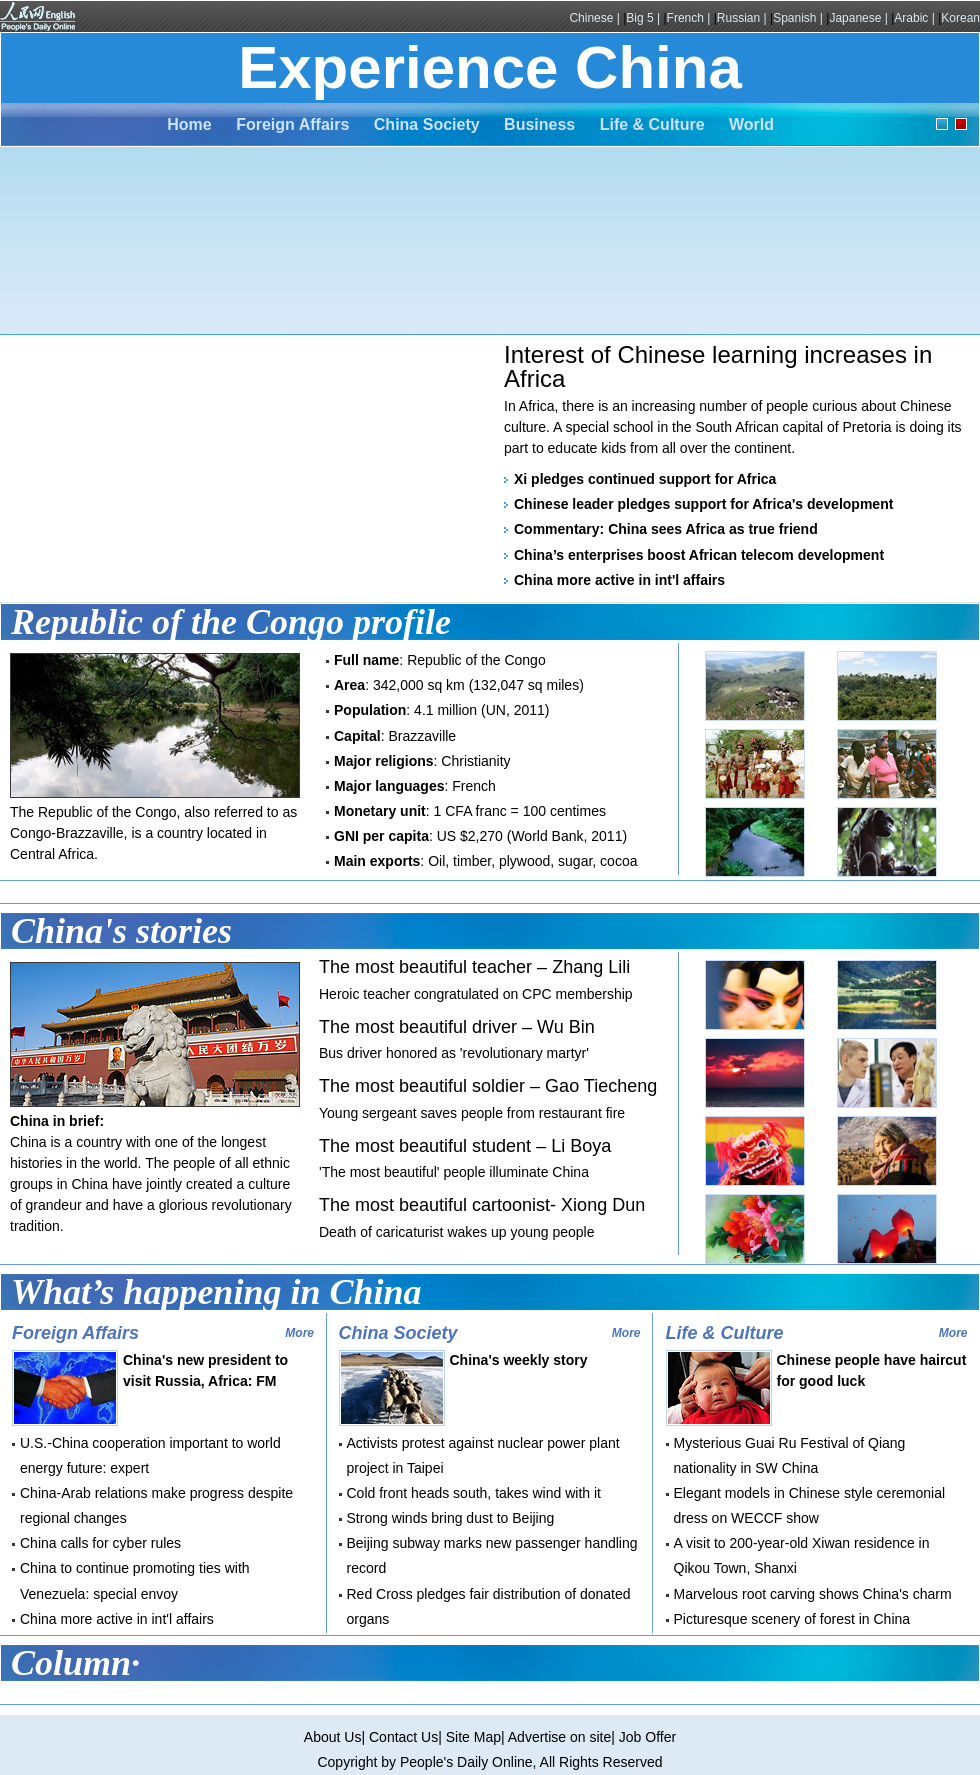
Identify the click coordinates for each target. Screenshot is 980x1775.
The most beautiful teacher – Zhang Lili (474, 967)
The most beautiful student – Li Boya (465, 1146)
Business (539, 124)
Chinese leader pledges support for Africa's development (703, 504)
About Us (333, 1737)
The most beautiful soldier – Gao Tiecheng (488, 1086)
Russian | (743, 18)
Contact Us (403, 1737)
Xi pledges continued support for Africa (645, 479)
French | (690, 18)
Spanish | (799, 18)
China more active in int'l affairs (619, 580)
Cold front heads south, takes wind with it (474, 1493)
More (299, 1333)
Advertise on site (560, 1737)
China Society (427, 124)
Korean (960, 18)
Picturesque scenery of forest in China (792, 1619)
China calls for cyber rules (100, 1543)
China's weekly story (519, 1360)
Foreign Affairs (292, 124)
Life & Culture (652, 124)
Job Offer (647, 1737)
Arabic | (916, 18)
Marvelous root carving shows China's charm (813, 1594)
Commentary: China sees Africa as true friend (666, 529)
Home (189, 124)
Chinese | (596, 18)
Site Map (473, 1737)
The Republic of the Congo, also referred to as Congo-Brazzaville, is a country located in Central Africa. (153, 833)
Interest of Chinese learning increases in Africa (718, 366)
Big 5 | (644, 18)
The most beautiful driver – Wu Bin (457, 1027)
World (751, 124)
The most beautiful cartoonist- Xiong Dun (482, 1205)
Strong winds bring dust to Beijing (451, 1518)
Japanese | (860, 18)
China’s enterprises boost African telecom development (699, 555)
